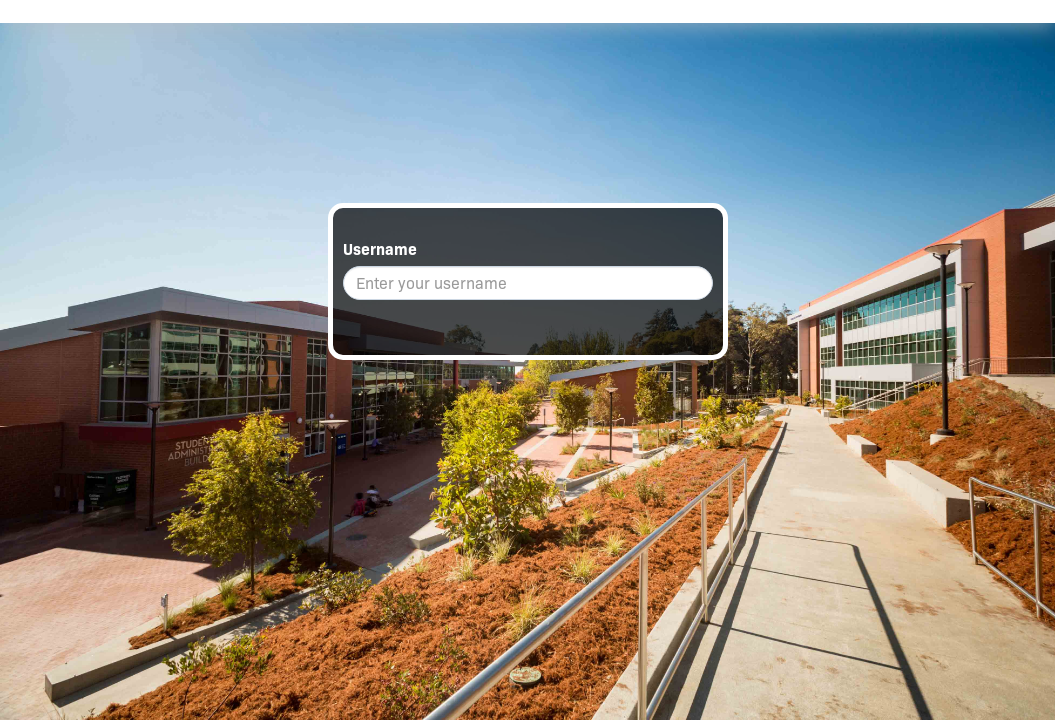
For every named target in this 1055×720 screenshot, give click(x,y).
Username (380, 249)
